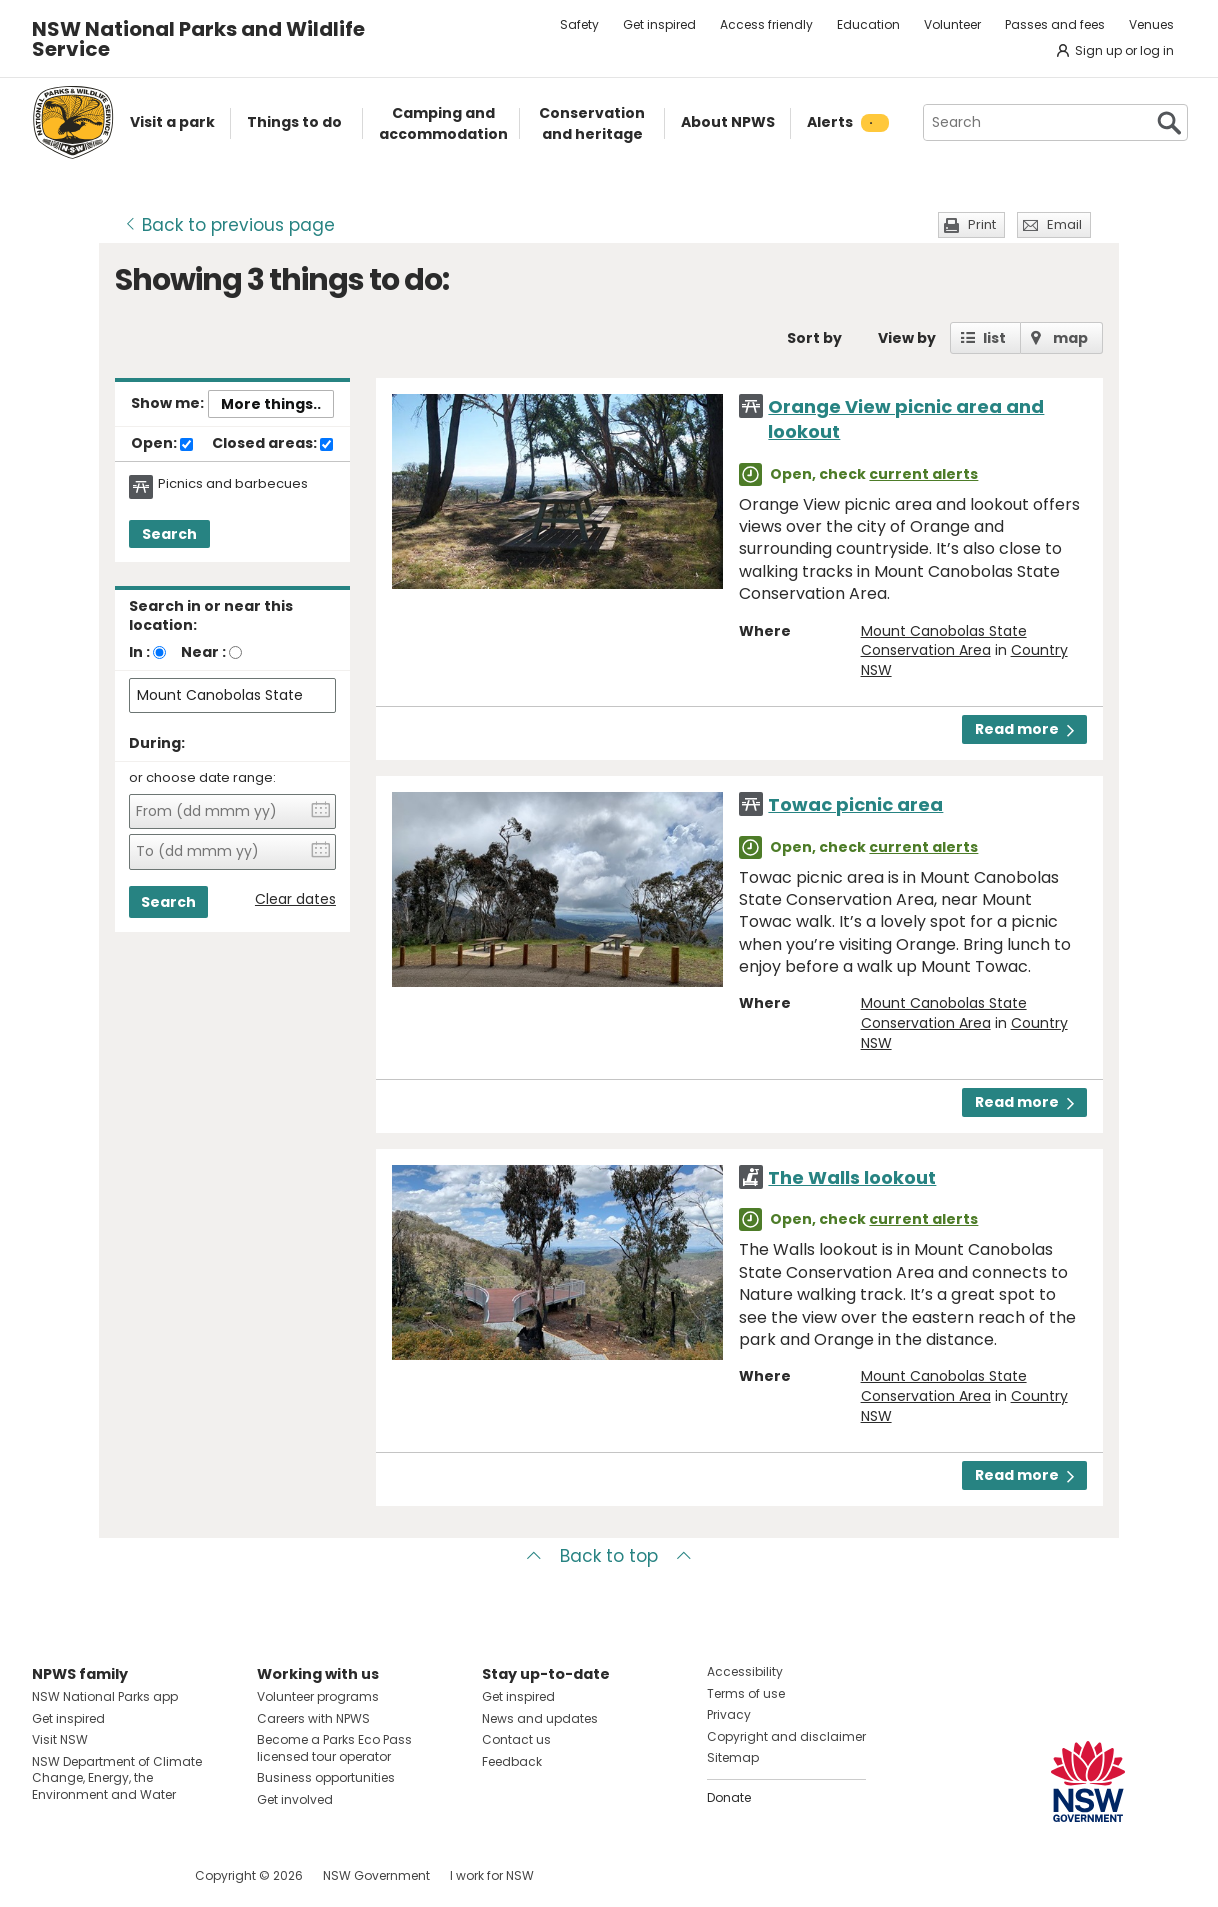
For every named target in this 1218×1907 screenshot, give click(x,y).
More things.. (271, 404)
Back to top (609, 1556)
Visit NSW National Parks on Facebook (50, 1875)
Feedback (512, 1761)
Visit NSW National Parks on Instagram (93, 1875)
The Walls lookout (852, 1177)
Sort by (814, 338)
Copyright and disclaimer (786, 1736)
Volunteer (952, 24)
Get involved (295, 1799)
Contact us (516, 1739)
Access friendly (766, 24)
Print (982, 224)
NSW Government (376, 1875)
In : (139, 652)
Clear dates (295, 899)
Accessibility (745, 1671)
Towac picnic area (855, 804)
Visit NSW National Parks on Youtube (136, 1875)
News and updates (540, 1718)
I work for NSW (492, 1875)
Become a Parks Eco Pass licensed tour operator (334, 1748)
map (1070, 338)
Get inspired (659, 24)
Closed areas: (272, 444)
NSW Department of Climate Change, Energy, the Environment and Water (117, 1778)
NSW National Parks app (105, 1696)
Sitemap (733, 1757)
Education (868, 24)
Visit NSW (60, 1739)
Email (1064, 224)
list (994, 338)
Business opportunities (326, 1777)
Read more (1024, 729)
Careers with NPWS (313, 1718)
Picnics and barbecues (233, 484)
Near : (203, 652)
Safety (579, 24)
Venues (1151, 24)
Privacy (729, 1714)
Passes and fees (1055, 24)
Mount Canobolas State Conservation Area (944, 641)
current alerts (923, 474)
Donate (729, 1797)
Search (169, 534)
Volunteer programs (318, 1696)
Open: (162, 444)
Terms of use (746, 1693)
